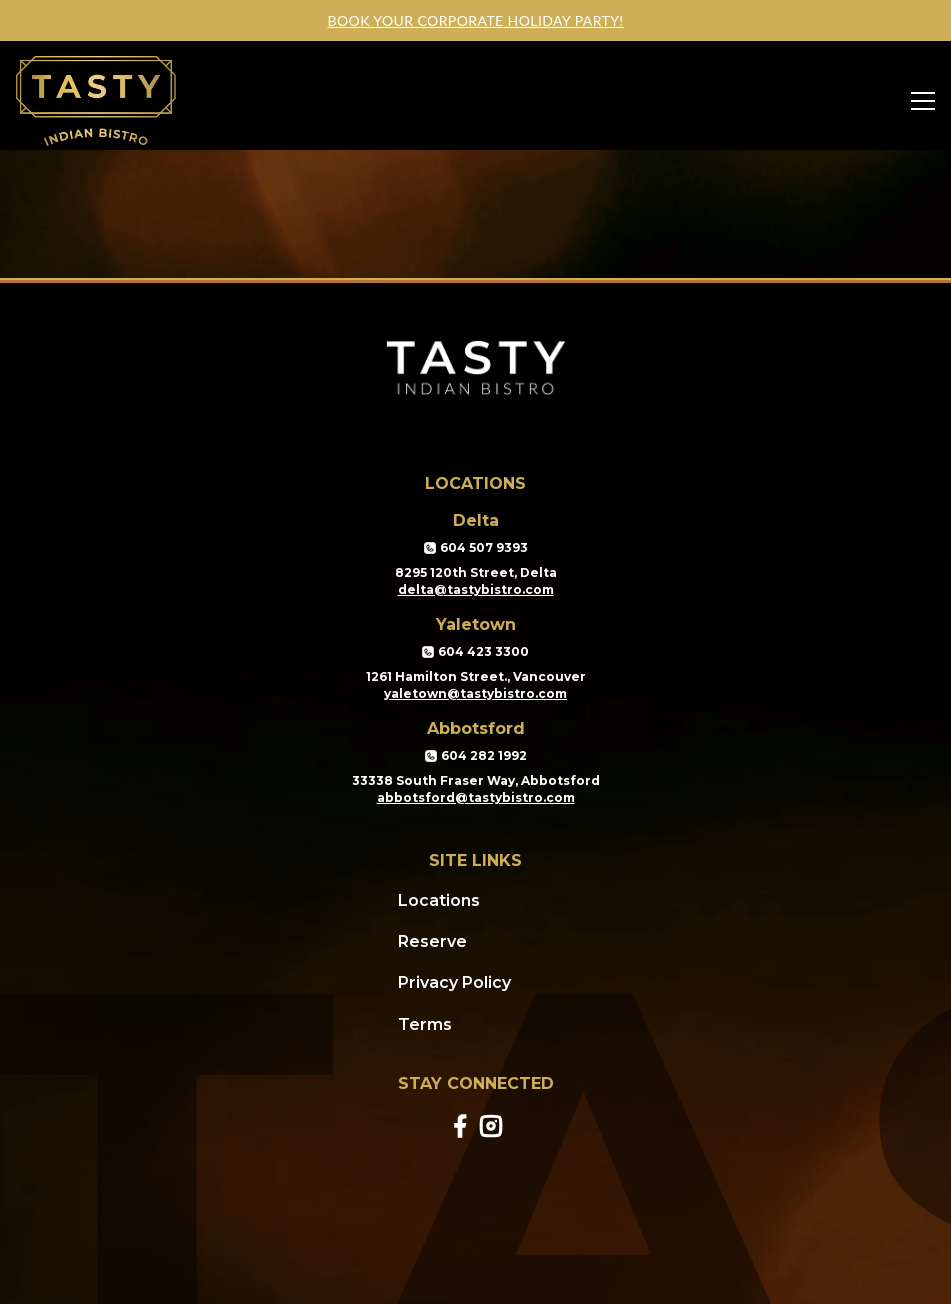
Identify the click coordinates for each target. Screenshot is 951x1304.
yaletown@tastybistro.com (475, 693)
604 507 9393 (476, 548)
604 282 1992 (476, 756)
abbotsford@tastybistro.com (476, 797)
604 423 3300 (475, 652)
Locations (439, 900)
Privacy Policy (454, 982)
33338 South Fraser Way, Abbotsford (476, 780)
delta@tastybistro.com (476, 589)
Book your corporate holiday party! (475, 20)
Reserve (432, 941)
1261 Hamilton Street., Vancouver (476, 676)
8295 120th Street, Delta (476, 572)
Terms (425, 1024)
